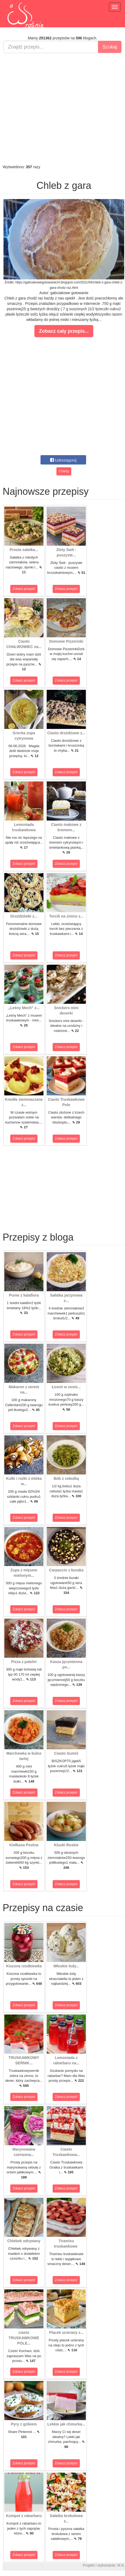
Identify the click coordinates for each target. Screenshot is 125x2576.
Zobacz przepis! (24, 589)
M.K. (121, 2565)
